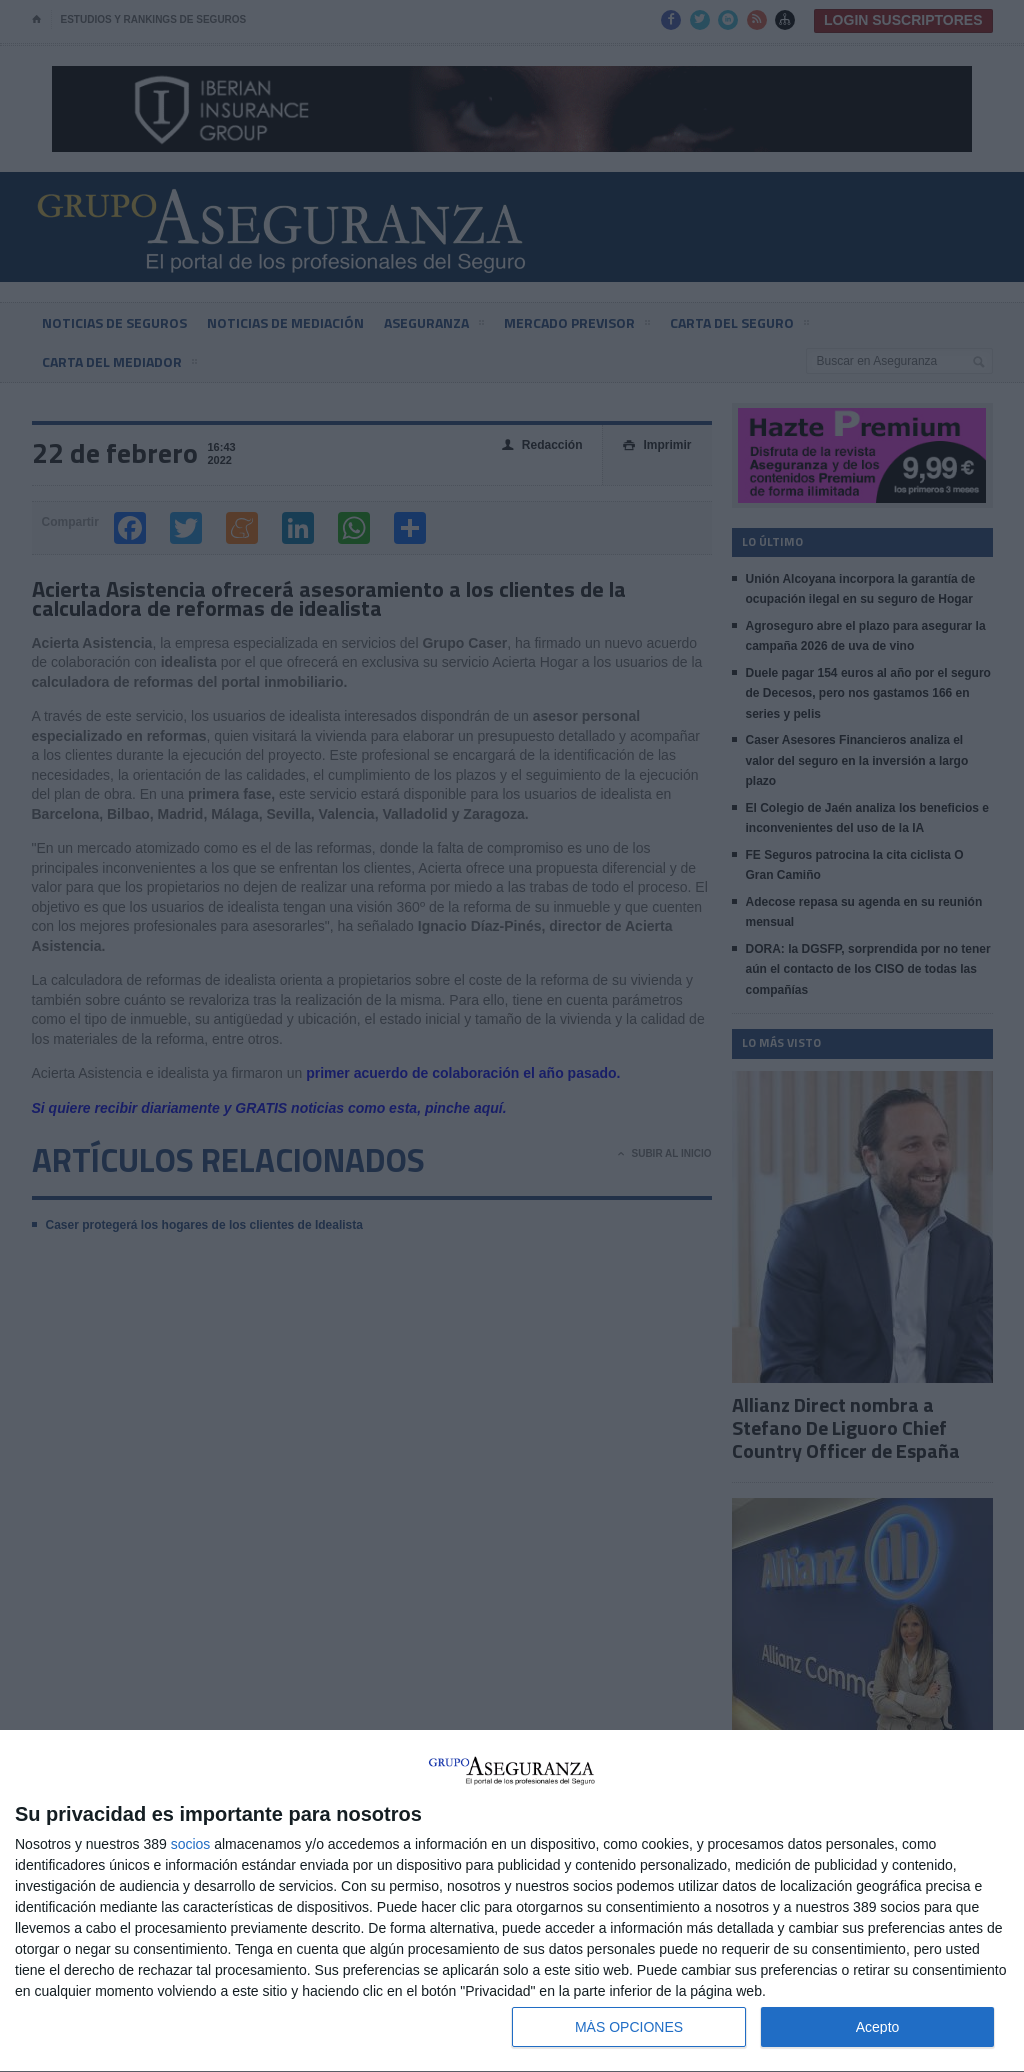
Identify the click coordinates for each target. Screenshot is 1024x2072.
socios (191, 1844)
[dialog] (512, 1901)
